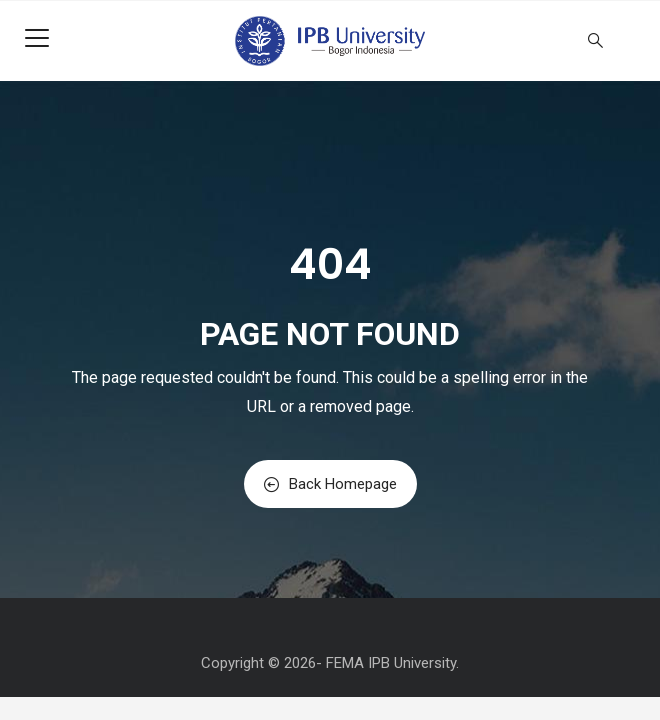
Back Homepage (330, 484)
